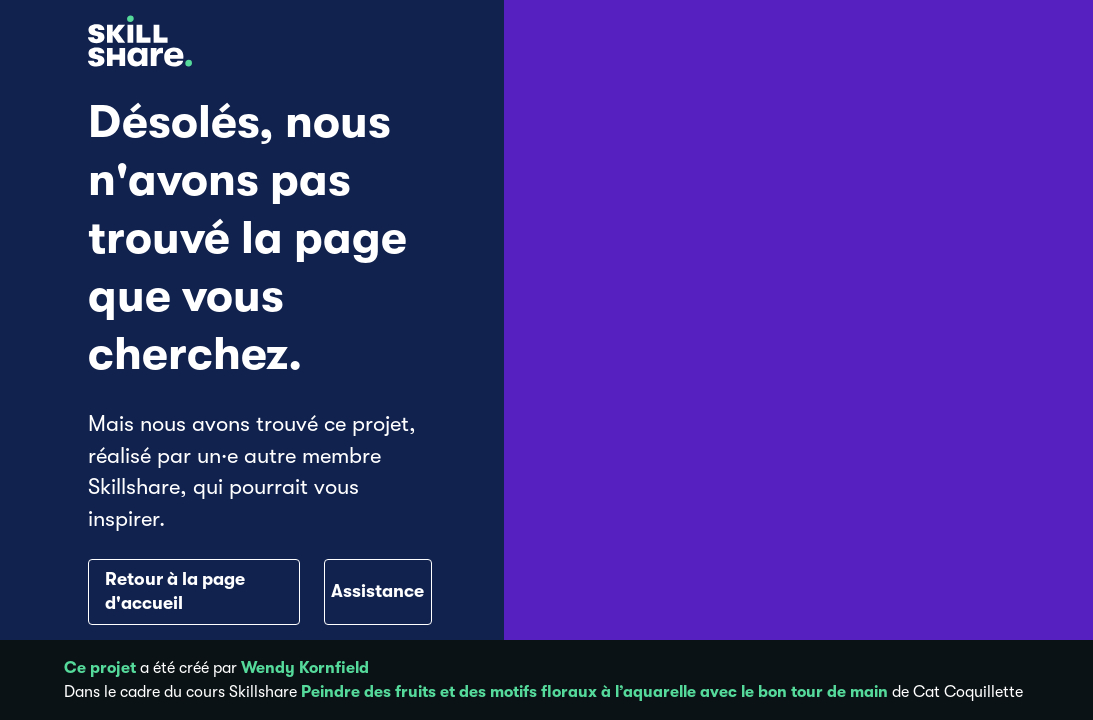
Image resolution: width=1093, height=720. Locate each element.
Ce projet (100, 668)
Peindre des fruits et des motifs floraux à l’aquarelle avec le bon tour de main (594, 692)
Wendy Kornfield (305, 668)
